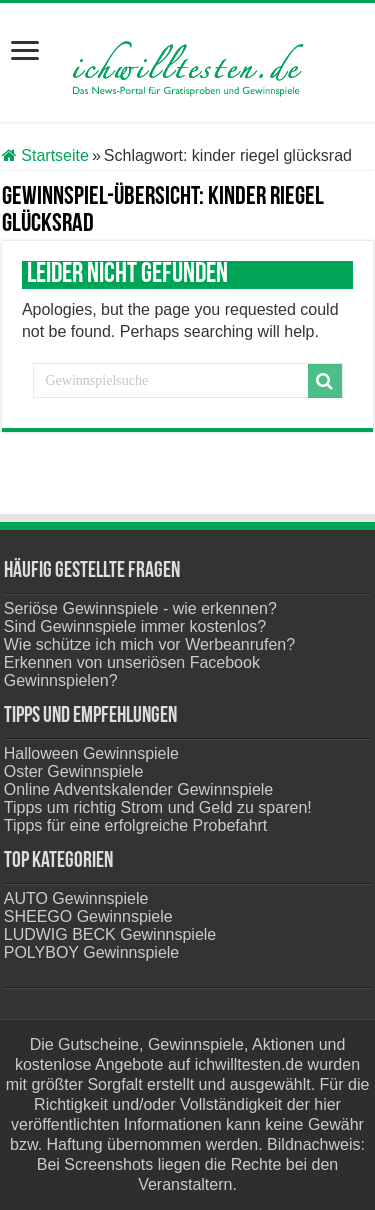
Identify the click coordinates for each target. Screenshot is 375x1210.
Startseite (45, 155)
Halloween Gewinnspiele (91, 753)
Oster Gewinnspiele (74, 771)
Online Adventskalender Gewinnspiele (139, 789)
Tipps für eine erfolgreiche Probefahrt (136, 825)
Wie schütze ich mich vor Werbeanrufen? (149, 644)
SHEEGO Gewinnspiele (88, 916)
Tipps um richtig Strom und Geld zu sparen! (158, 807)
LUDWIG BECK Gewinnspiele (110, 934)
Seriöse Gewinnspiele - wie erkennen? (140, 608)
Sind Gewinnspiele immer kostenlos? (135, 626)
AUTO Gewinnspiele (76, 898)
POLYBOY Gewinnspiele (92, 952)
